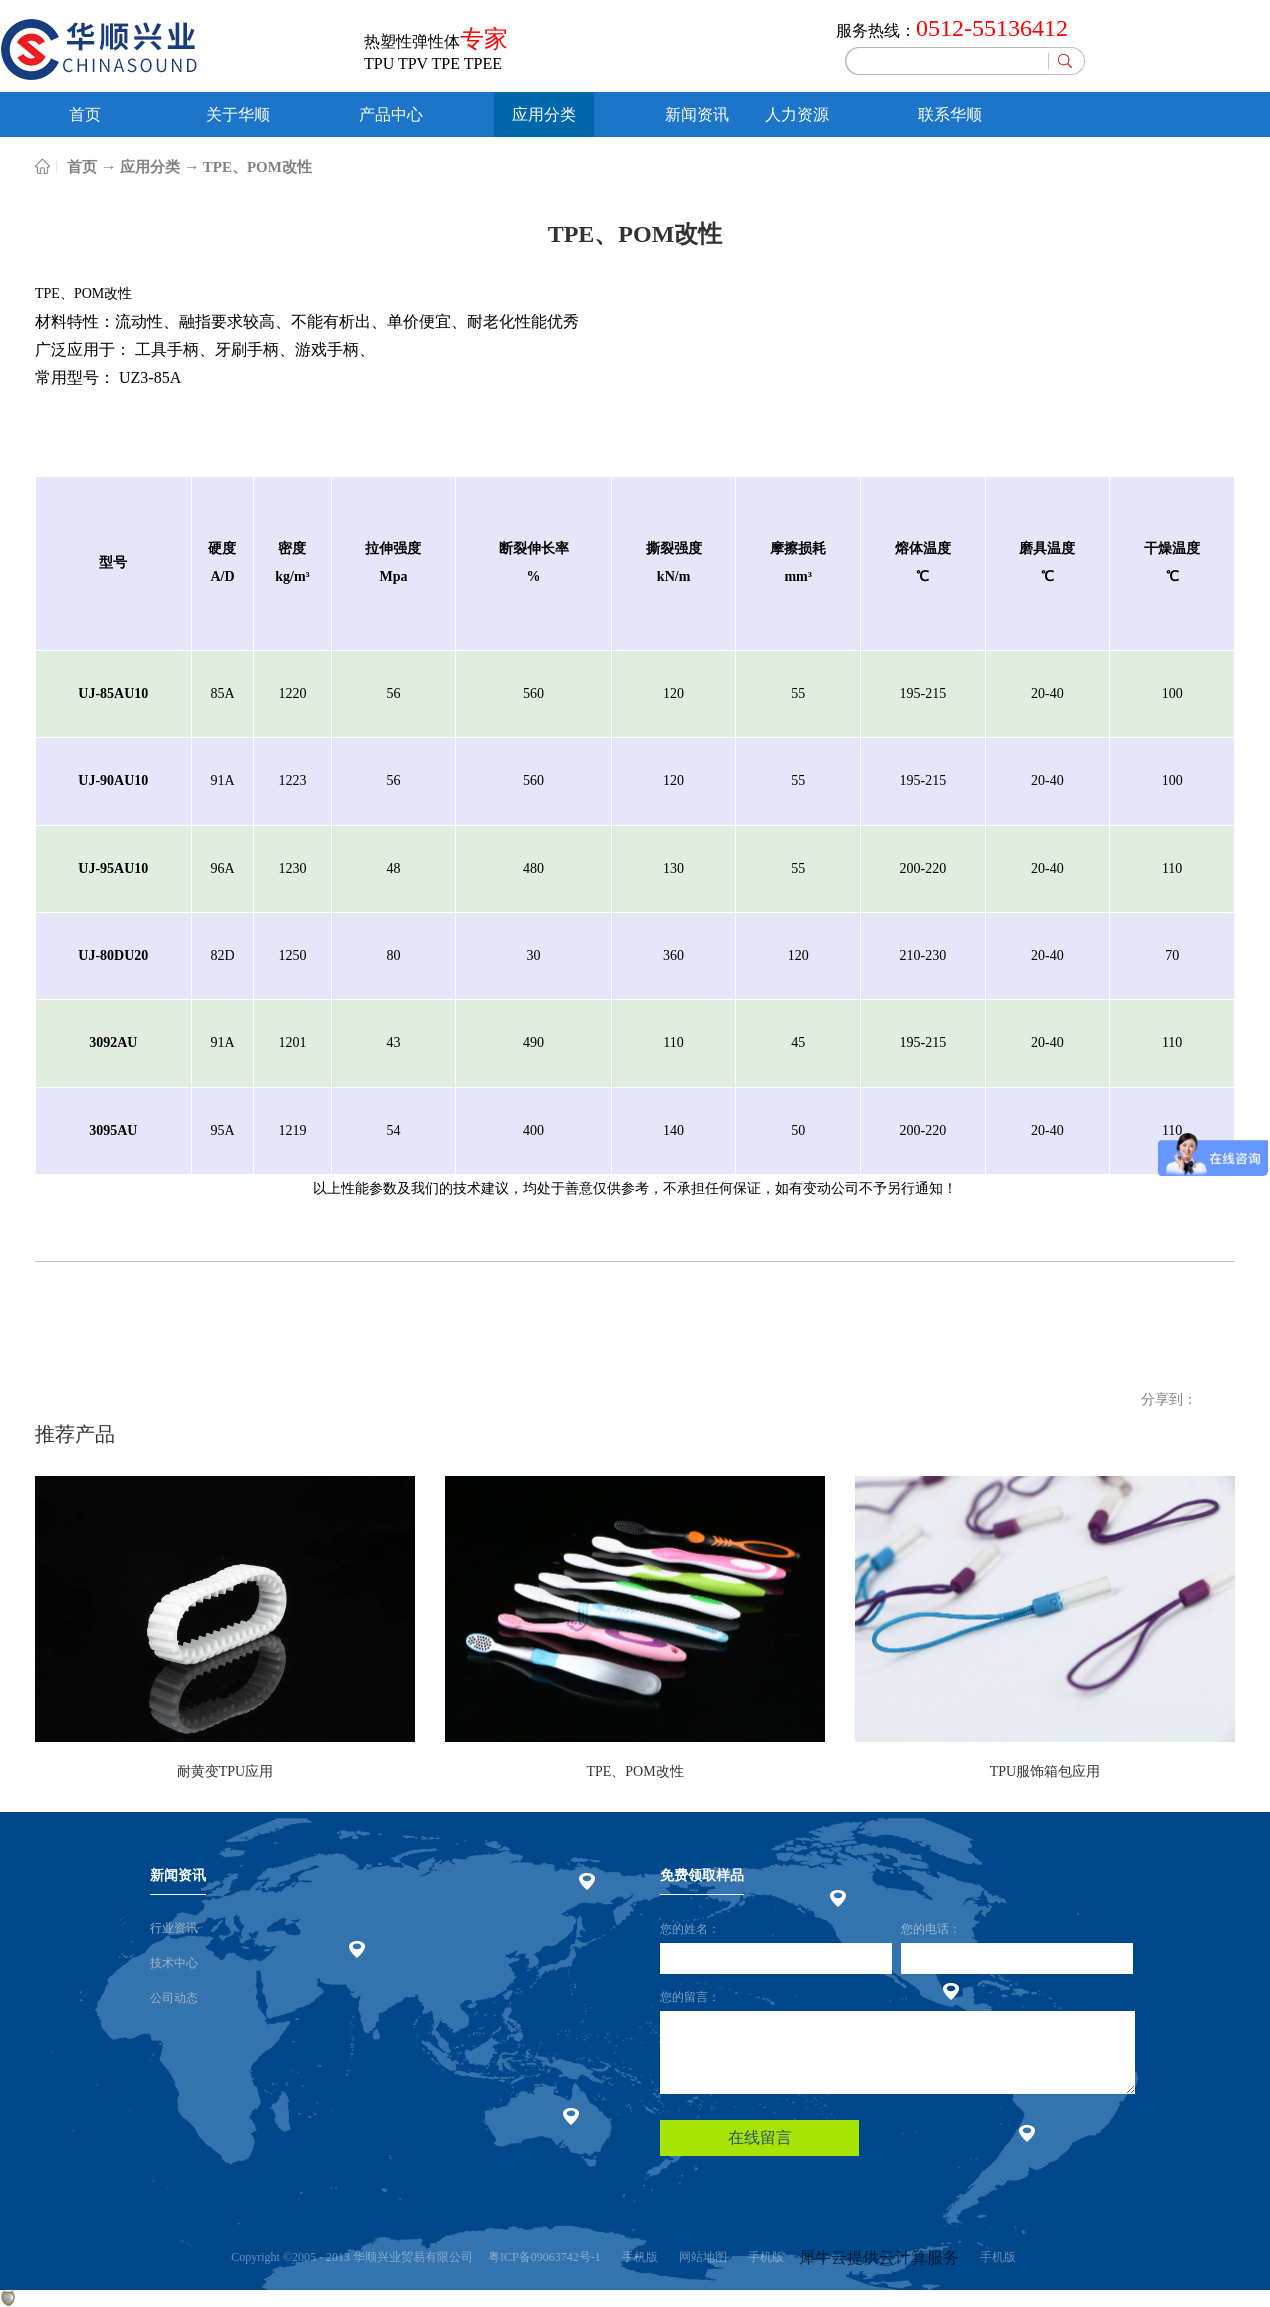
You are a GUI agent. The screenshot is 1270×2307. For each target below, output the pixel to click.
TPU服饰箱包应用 (1045, 1771)
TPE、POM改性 (257, 167)
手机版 (637, 2257)
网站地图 (700, 2257)
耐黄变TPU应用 (225, 1771)
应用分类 (150, 167)
